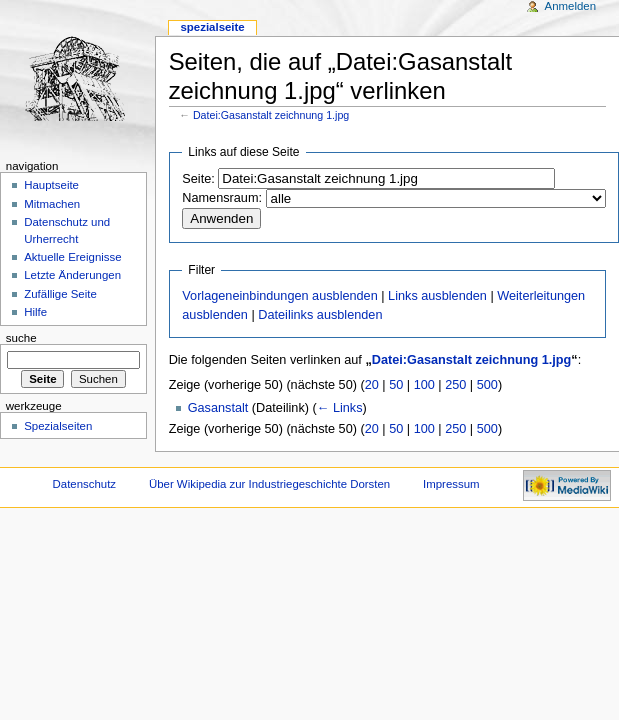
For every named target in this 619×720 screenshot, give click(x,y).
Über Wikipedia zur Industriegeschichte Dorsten (269, 484)
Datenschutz (85, 484)
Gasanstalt (218, 408)
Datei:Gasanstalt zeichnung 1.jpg (271, 115)
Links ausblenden (437, 296)
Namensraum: (222, 198)
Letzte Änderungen (72, 275)
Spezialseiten (58, 426)
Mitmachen (52, 204)
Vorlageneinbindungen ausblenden (279, 296)
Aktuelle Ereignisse (72, 257)
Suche (21, 338)
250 (455, 385)
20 (372, 385)
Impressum (451, 484)
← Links (340, 408)
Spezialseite (212, 27)
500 (487, 385)
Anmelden (571, 6)
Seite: (198, 179)
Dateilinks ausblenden (320, 315)
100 (424, 385)
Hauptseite (51, 185)
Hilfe (35, 312)
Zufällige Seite (60, 294)
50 (396, 385)
